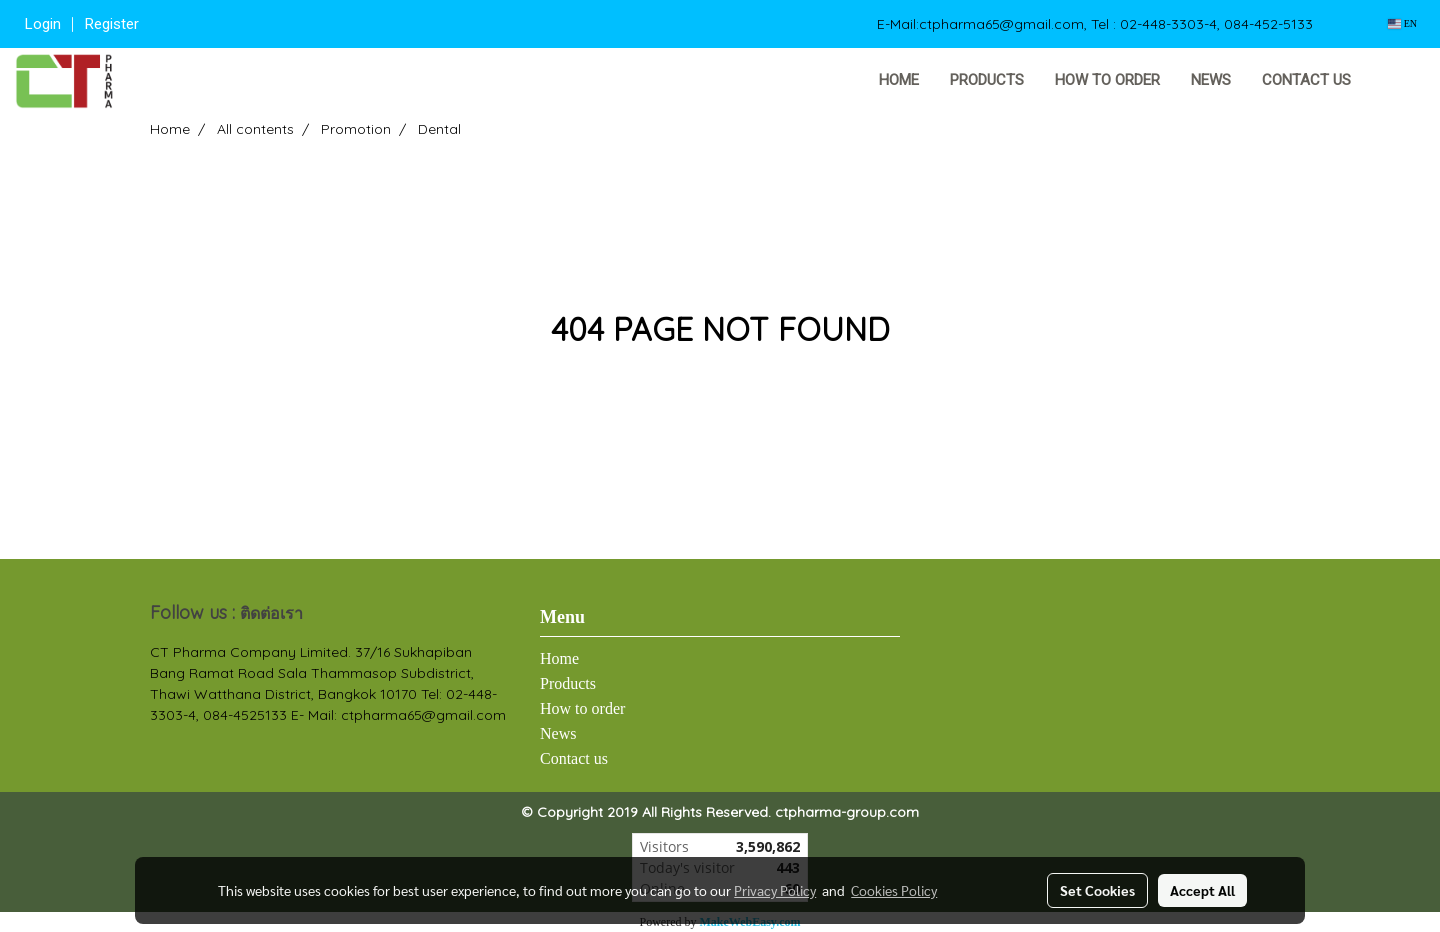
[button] (1397, 81)
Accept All (1202, 890)
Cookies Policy (894, 890)
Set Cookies (1097, 890)
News (1211, 80)
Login (43, 24)
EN (1402, 23)
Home (899, 80)
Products (987, 80)
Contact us (1306, 80)
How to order (1107, 80)
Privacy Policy (775, 890)
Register (112, 24)
